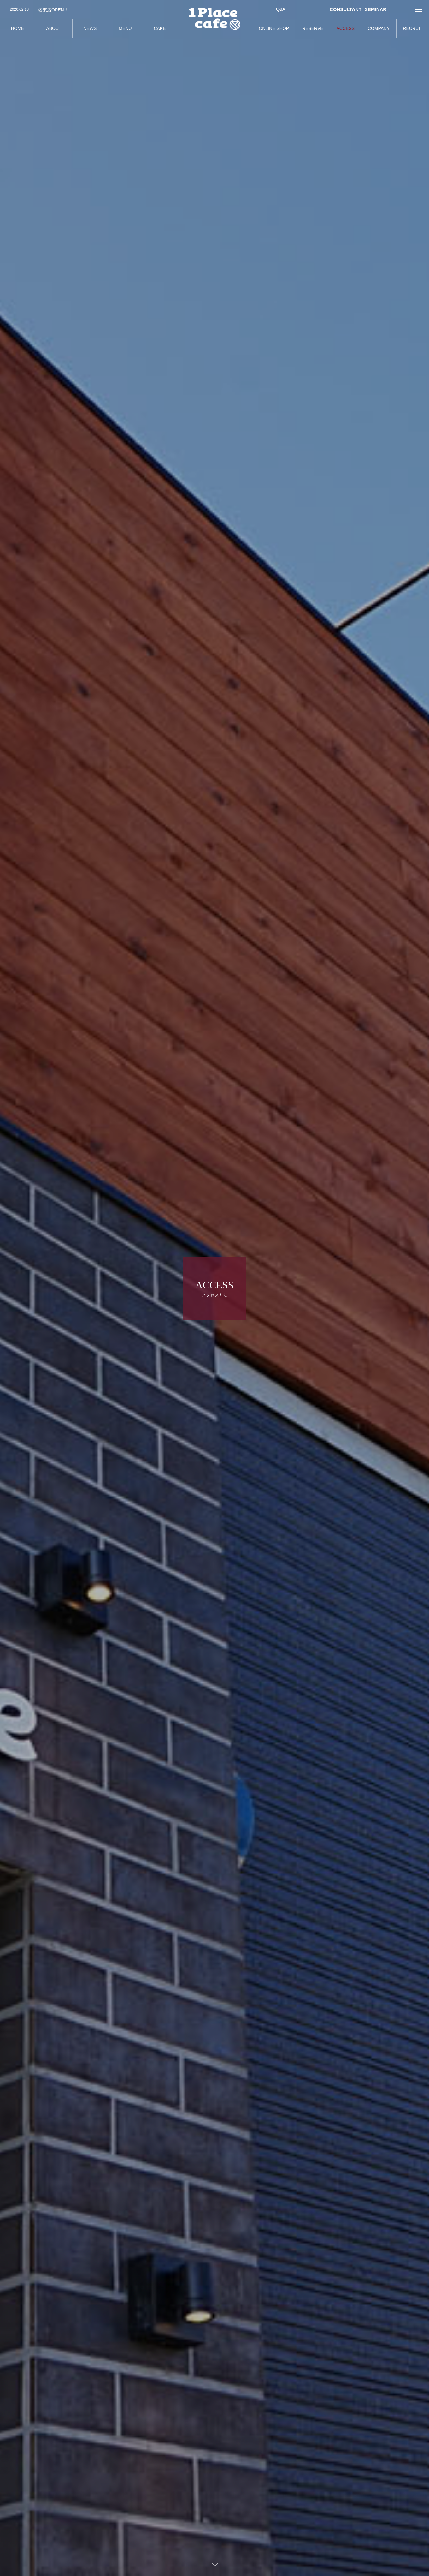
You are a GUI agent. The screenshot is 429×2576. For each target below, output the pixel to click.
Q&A (280, 9)
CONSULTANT (345, 9)
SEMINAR (375, 9)
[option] (88, 9)
